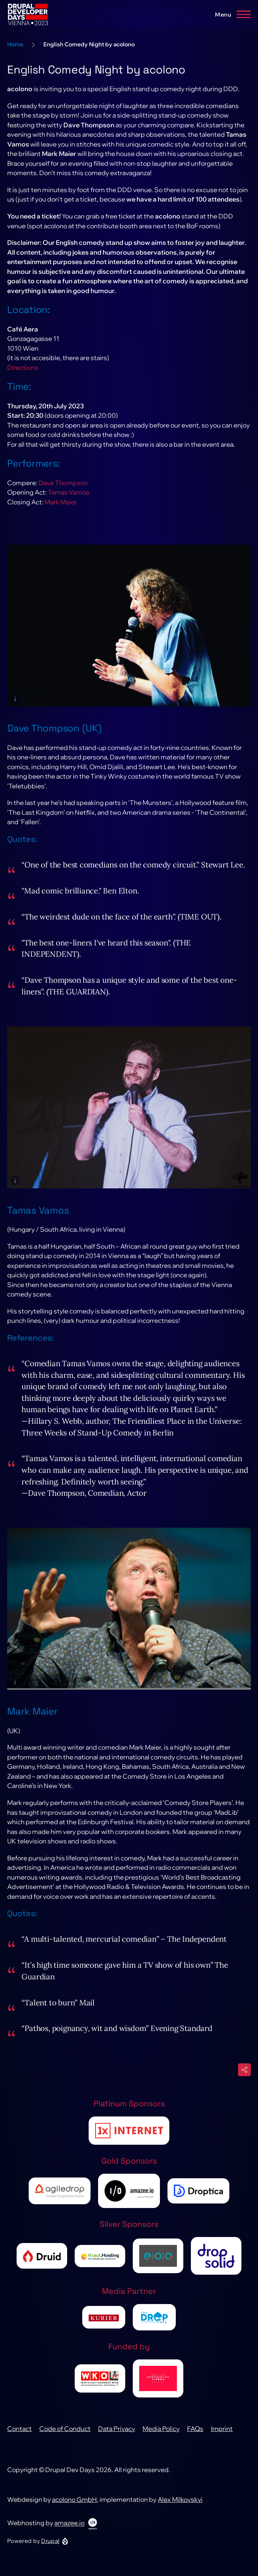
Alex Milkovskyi (180, 2509)
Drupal (50, 2550)
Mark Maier (61, 511)
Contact (19, 2438)
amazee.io (69, 2532)
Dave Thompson (63, 492)
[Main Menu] (230, 14)
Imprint (222, 2438)
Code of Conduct (65, 2438)
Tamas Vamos (68, 502)
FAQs (195, 2438)
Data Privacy (116, 2438)
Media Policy (161, 2438)
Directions (22, 377)
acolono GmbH (74, 2509)
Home (15, 54)
